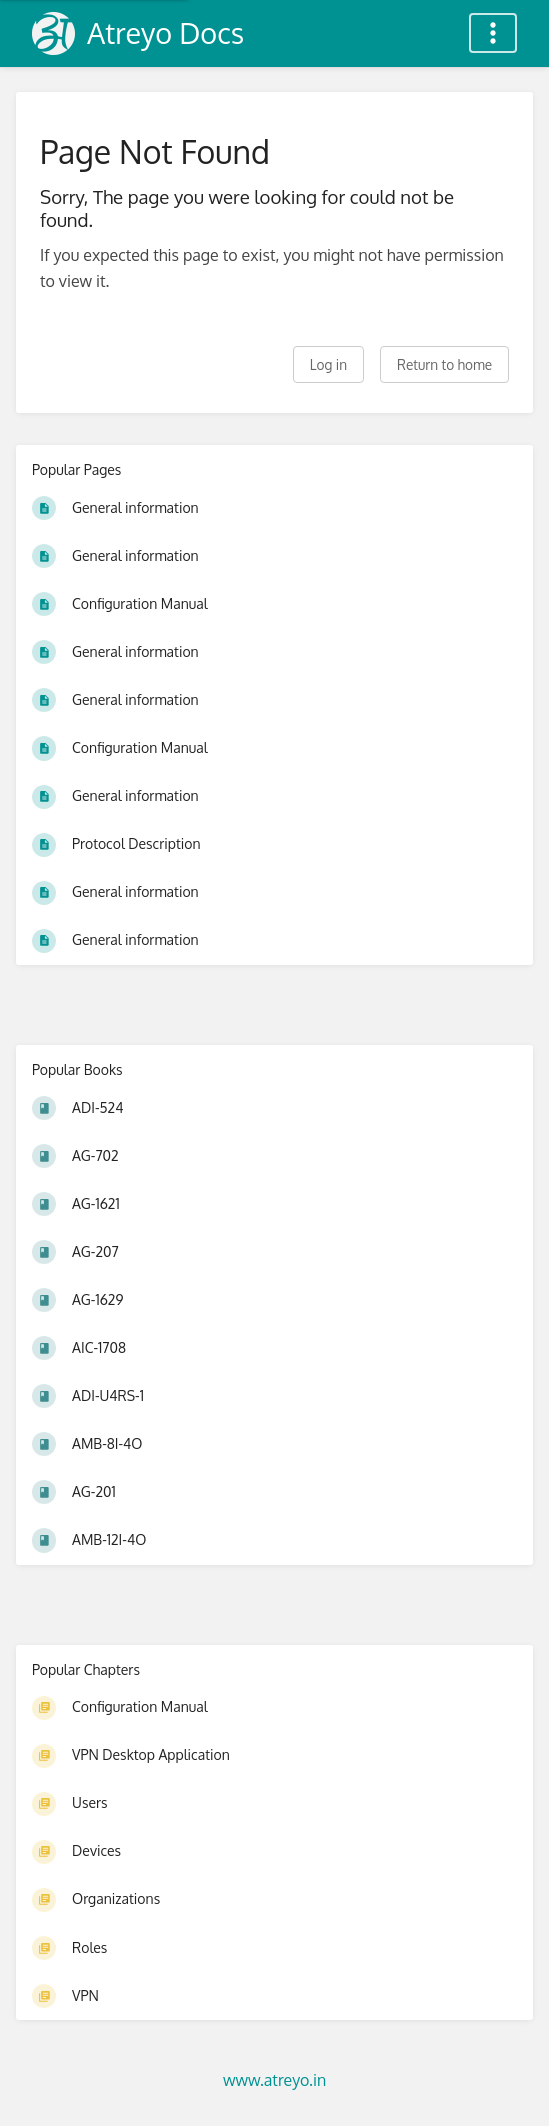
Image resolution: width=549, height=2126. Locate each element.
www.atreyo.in (274, 2080)
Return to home (444, 364)
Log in (328, 364)
